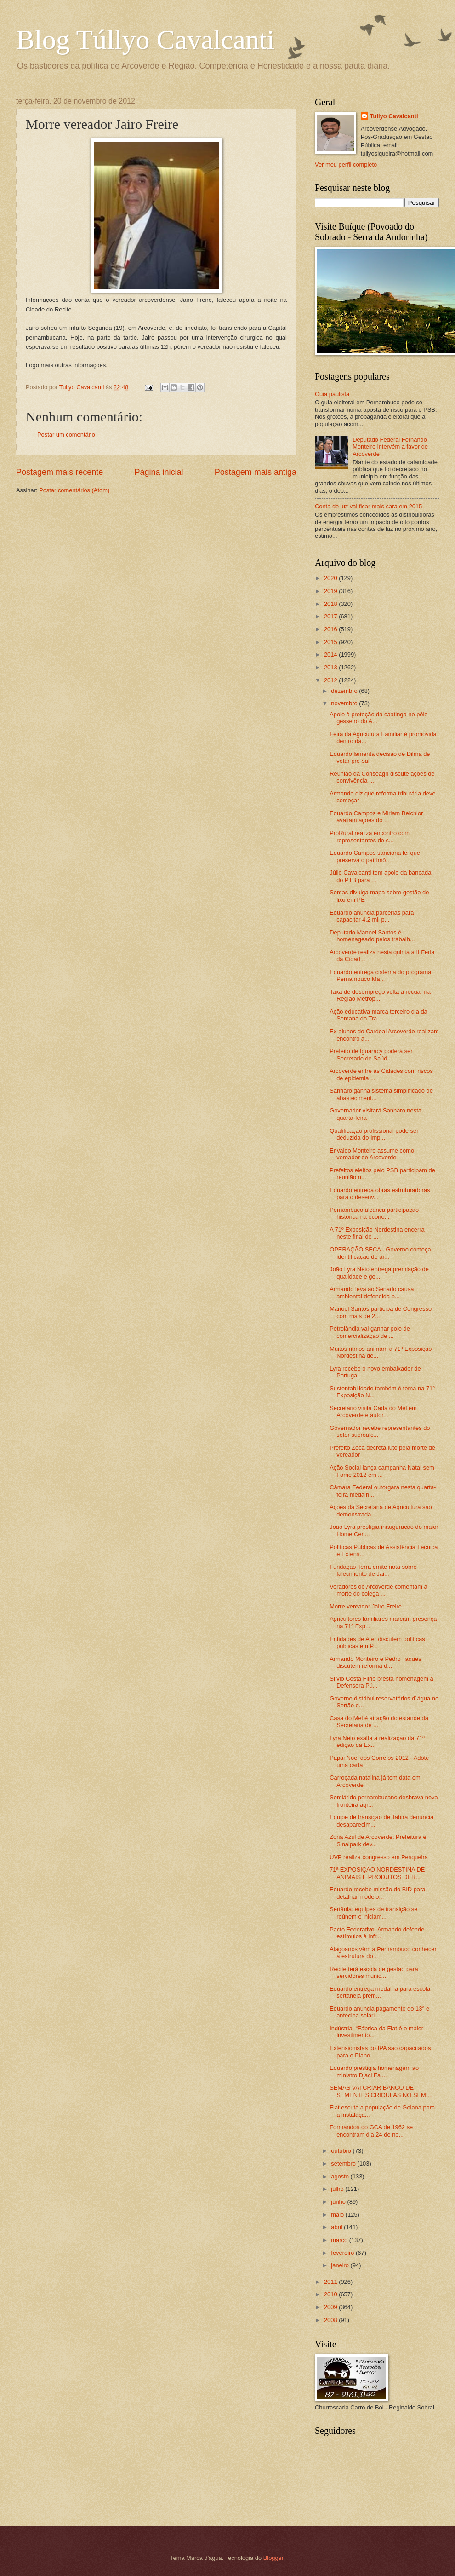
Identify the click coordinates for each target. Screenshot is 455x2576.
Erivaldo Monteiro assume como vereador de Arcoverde (372, 1154)
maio (338, 2214)
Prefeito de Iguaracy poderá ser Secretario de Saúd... (371, 1054)
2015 (331, 642)
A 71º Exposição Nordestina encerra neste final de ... (377, 1233)
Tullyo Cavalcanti (394, 116)
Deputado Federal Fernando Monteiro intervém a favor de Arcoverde (390, 446)
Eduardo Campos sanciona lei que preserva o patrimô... (375, 856)
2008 (331, 2320)
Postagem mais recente (59, 472)
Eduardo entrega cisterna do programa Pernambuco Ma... (380, 975)
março (340, 2239)
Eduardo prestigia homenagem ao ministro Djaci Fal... (374, 2071)
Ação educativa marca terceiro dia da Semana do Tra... (378, 1015)
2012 (331, 680)
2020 (331, 578)
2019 (331, 591)
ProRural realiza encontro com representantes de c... (370, 836)
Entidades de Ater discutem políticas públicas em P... (377, 1642)
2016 (331, 629)
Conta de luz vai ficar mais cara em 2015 (368, 506)
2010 (331, 2294)
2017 (331, 616)
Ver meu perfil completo (346, 164)
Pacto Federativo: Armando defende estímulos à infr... (377, 1933)
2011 (331, 2281)
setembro (344, 2163)
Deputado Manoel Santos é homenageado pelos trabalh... (372, 936)
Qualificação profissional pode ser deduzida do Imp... (374, 1134)
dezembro (345, 690)
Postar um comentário (66, 434)
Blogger (273, 2557)
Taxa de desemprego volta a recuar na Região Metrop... (380, 995)
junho (339, 2201)
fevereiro (343, 2252)
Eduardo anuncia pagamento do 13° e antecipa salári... (379, 2012)
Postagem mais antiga (255, 472)
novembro (345, 703)
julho (338, 2188)
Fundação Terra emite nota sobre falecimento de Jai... (373, 1570)
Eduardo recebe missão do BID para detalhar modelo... (377, 1893)
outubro (342, 2150)
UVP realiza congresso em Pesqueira (379, 1857)
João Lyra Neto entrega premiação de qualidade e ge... (379, 1272)
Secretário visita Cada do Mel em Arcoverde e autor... (373, 1411)
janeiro (340, 2265)
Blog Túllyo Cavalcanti (145, 39)
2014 (331, 654)
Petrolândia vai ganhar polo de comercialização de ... (370, 1332)
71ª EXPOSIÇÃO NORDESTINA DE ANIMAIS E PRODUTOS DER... (377, 1873)
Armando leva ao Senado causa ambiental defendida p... (372, 1292)
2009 (331, 2307)
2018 (331, 603)
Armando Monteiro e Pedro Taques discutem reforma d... (375, 1662)
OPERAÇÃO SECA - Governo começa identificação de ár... (380, 1253)
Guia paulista (332, 394)
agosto (340, 2176)
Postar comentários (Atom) (74, 490)
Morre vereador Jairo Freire (366, 1606)
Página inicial (158, 472)
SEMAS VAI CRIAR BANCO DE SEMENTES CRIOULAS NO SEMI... (381, 2091)
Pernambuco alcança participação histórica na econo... (374, 1213)
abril (337, 2227)
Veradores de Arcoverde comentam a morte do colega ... (378, 1590)
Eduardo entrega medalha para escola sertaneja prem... (380, 1992)
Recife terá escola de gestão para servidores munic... (374, 1972)
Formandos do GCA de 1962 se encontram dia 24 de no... (371, 2131)
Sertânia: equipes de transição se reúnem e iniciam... (373, 1912)
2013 (331, 667)
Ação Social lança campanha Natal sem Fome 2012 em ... (382, 1471)
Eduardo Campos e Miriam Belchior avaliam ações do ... (376, 817)
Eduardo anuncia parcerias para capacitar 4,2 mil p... (372, 916)
